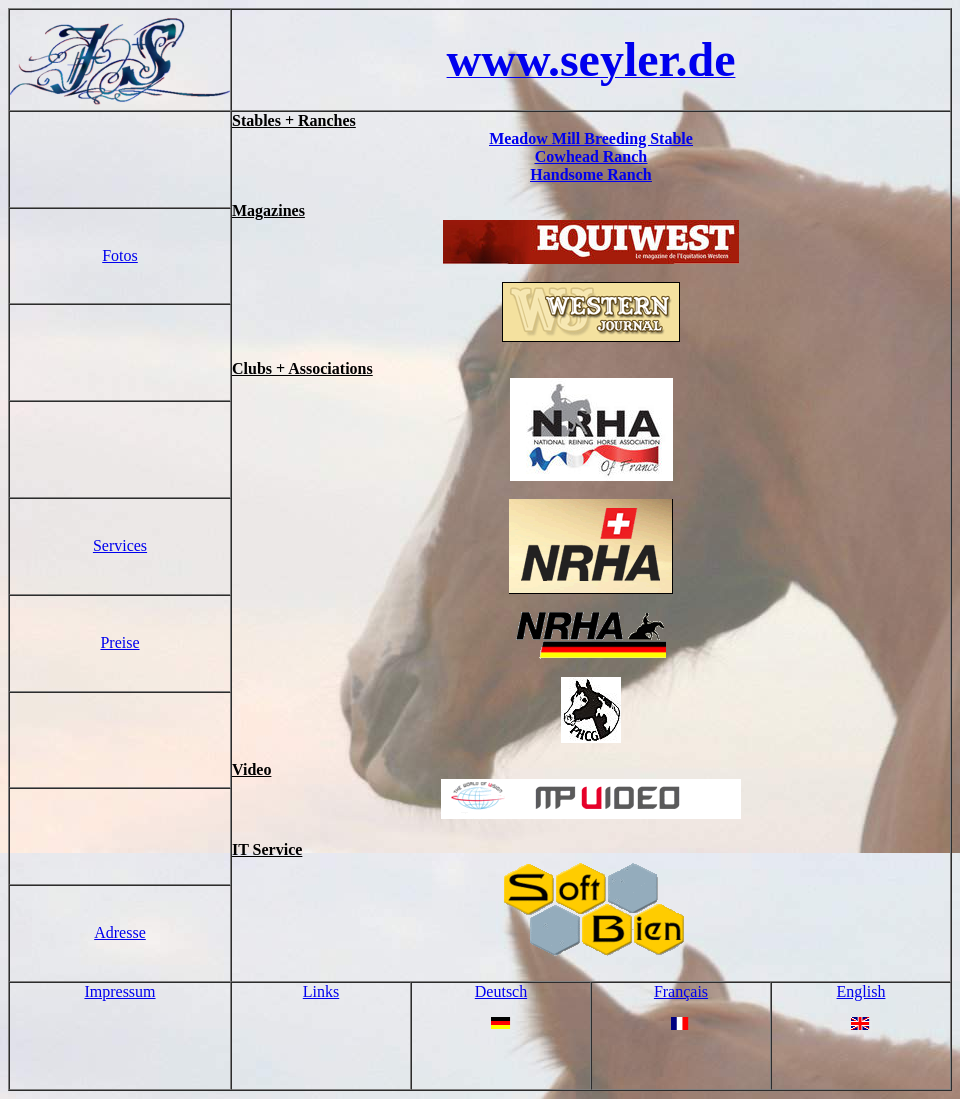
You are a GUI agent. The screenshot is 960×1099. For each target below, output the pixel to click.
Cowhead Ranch (591, 156)
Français (681, 991)
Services (120, 545)
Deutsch (501, 991)
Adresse (120, 932)
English (861, 991)
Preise (119, 642)
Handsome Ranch (590, 174)
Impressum (119, 991)
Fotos (120, 255)
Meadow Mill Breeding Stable (591, 138)
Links (321, 991)
